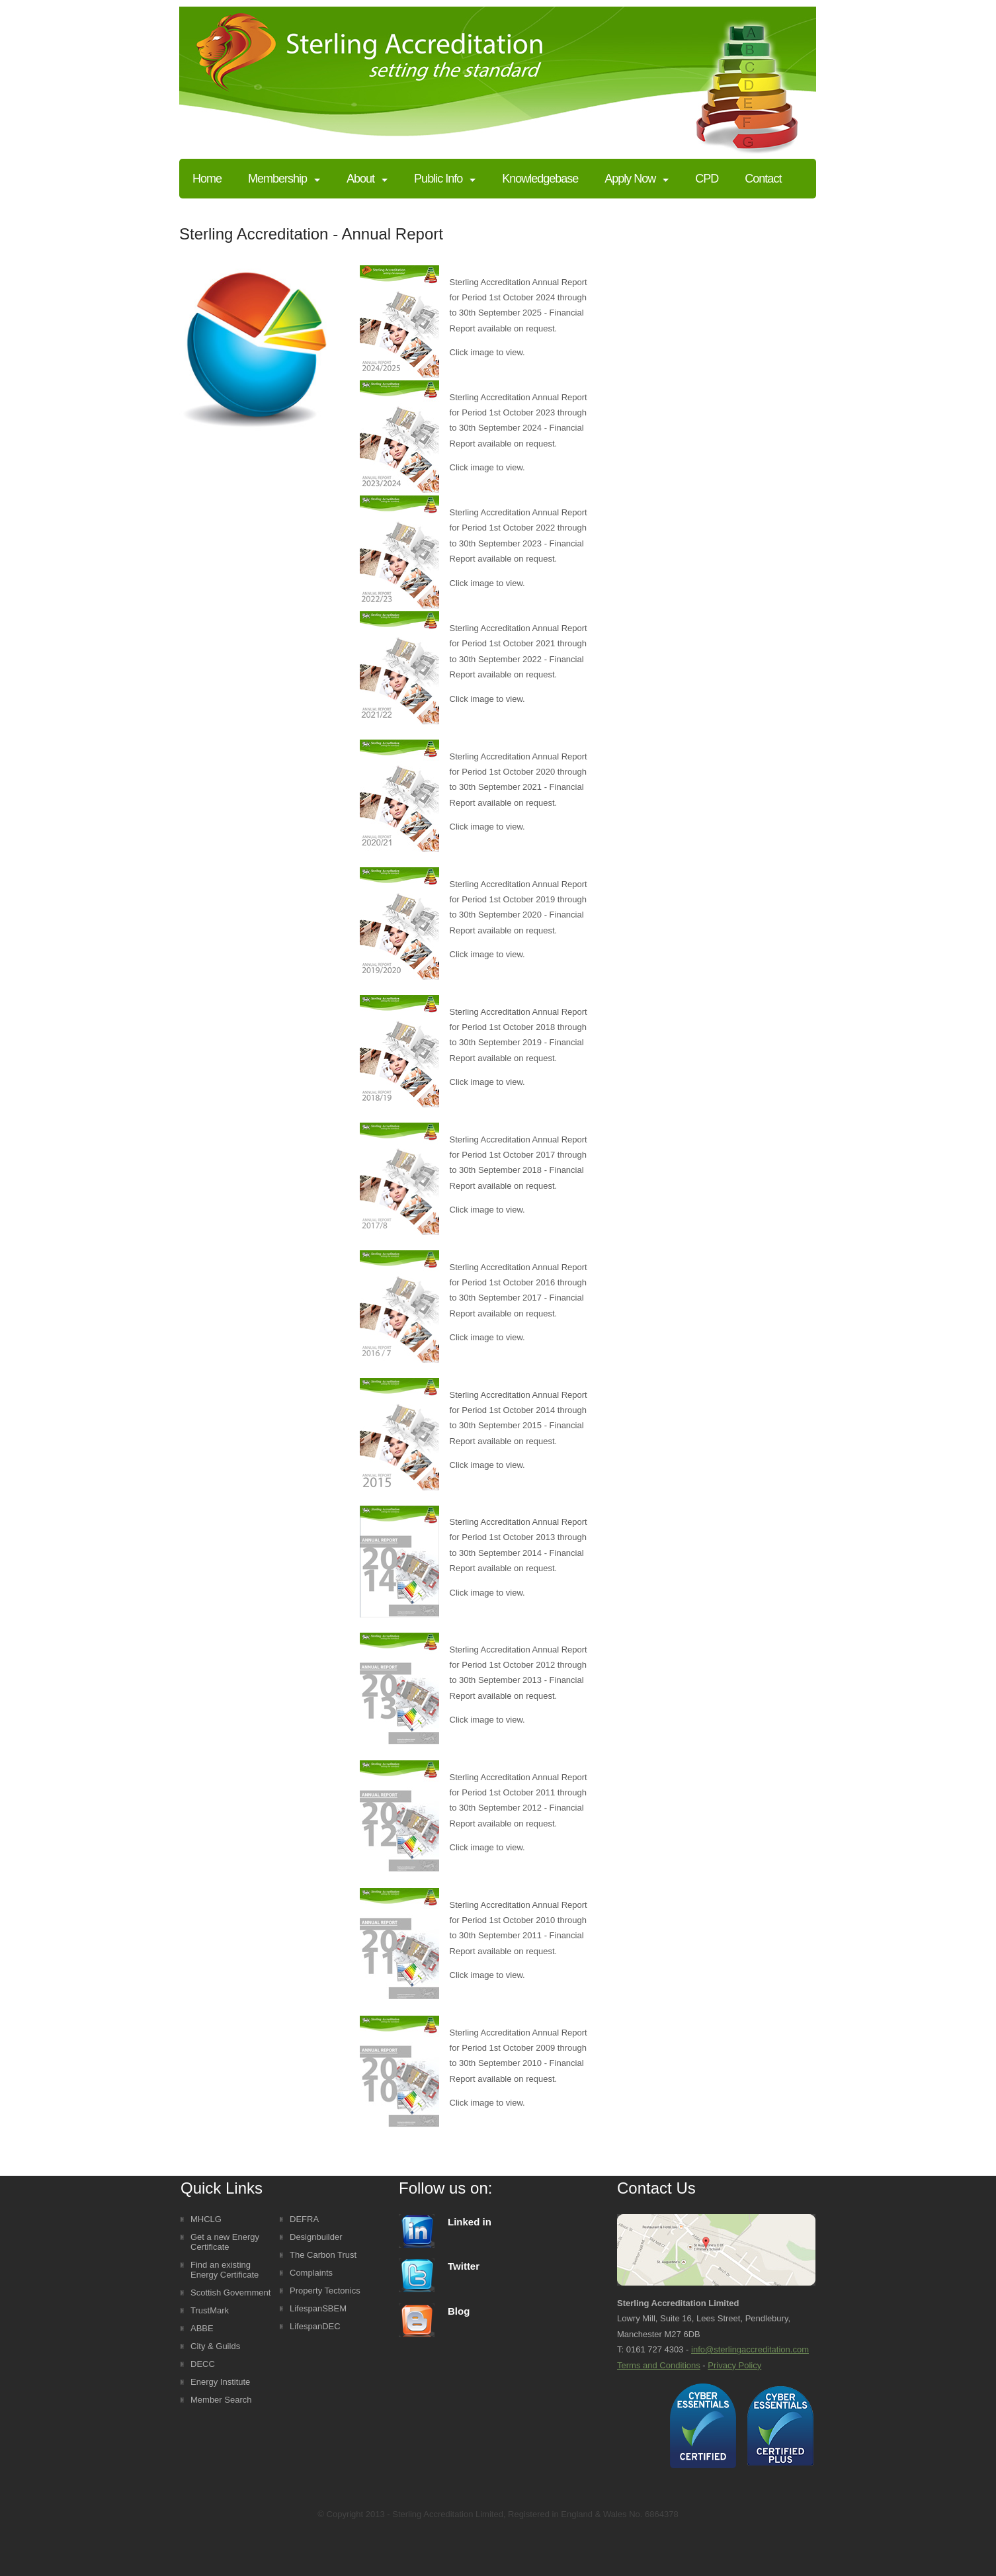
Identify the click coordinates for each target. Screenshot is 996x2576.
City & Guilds (215, 2346)
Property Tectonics (325, 2291)
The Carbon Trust (323, 2255)
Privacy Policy (734, 2365)
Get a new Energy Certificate (224, 2242)
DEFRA (304, 2219)
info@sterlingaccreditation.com (750, 2349)
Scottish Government (230, 2292)
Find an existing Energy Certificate (224, 2270)
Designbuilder (316, 2237)
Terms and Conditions (658, 2365)
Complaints (311, 2273)
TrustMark (209, 2310)
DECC (202, 2364)
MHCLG (206, 2219)
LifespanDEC (315, 2326)
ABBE (202, 2328)
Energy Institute (220, 2382)
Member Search (220, 2400)
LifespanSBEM (318, 2308)
